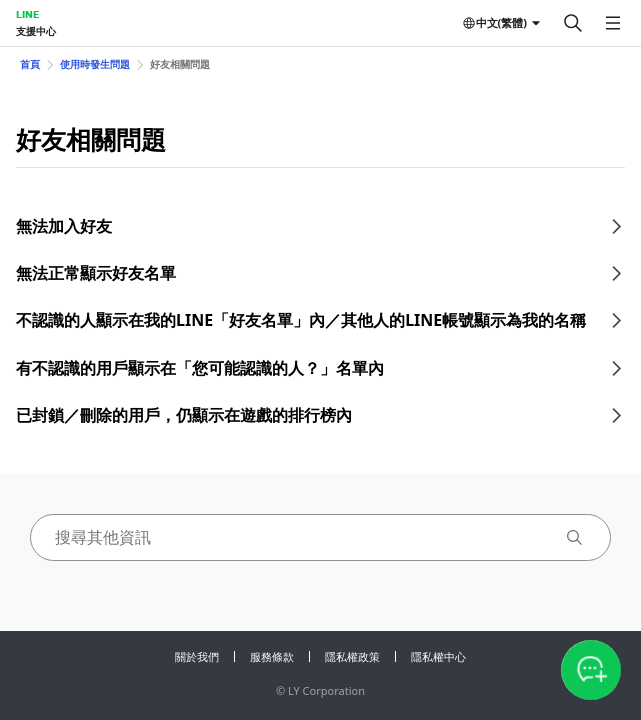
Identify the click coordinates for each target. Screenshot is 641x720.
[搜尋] (573, 23)
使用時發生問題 (95, 64)
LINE (27, 14)
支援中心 (36, 31)
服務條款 (272, 656)
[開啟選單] (613, 23)
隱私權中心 (438, 656)
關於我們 (197, 656)
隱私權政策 (352, 656)
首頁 (30, 64)
